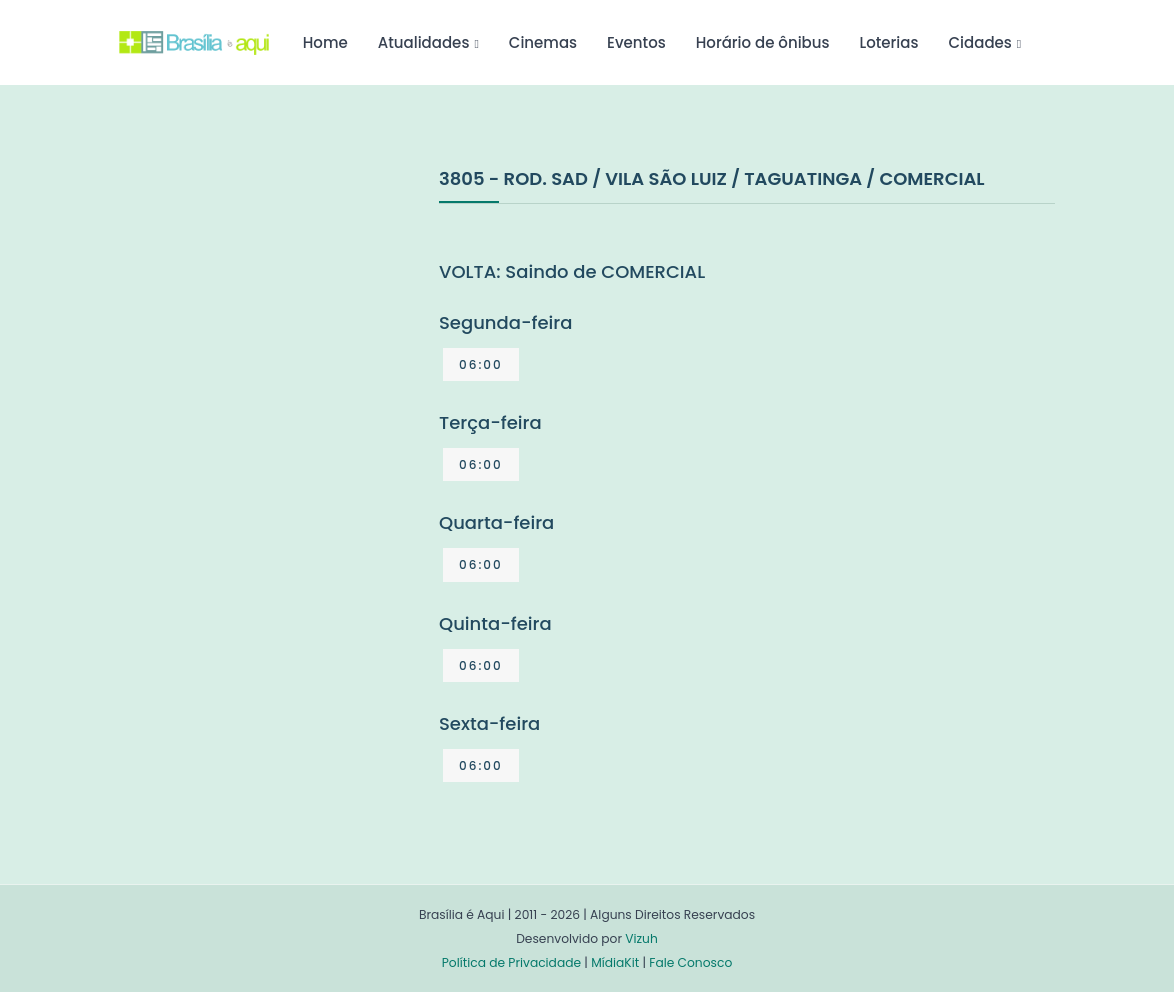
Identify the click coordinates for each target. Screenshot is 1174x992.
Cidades (980, 42)
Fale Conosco (690, 962)
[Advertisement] (269, 314)
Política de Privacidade (511, 962)
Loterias (889, 42)
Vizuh (641, 938)
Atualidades (424, 42)
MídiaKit (615, 962)
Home (325, 42)
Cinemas (543, 42)
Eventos (636, 42)
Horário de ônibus (763, 42)
